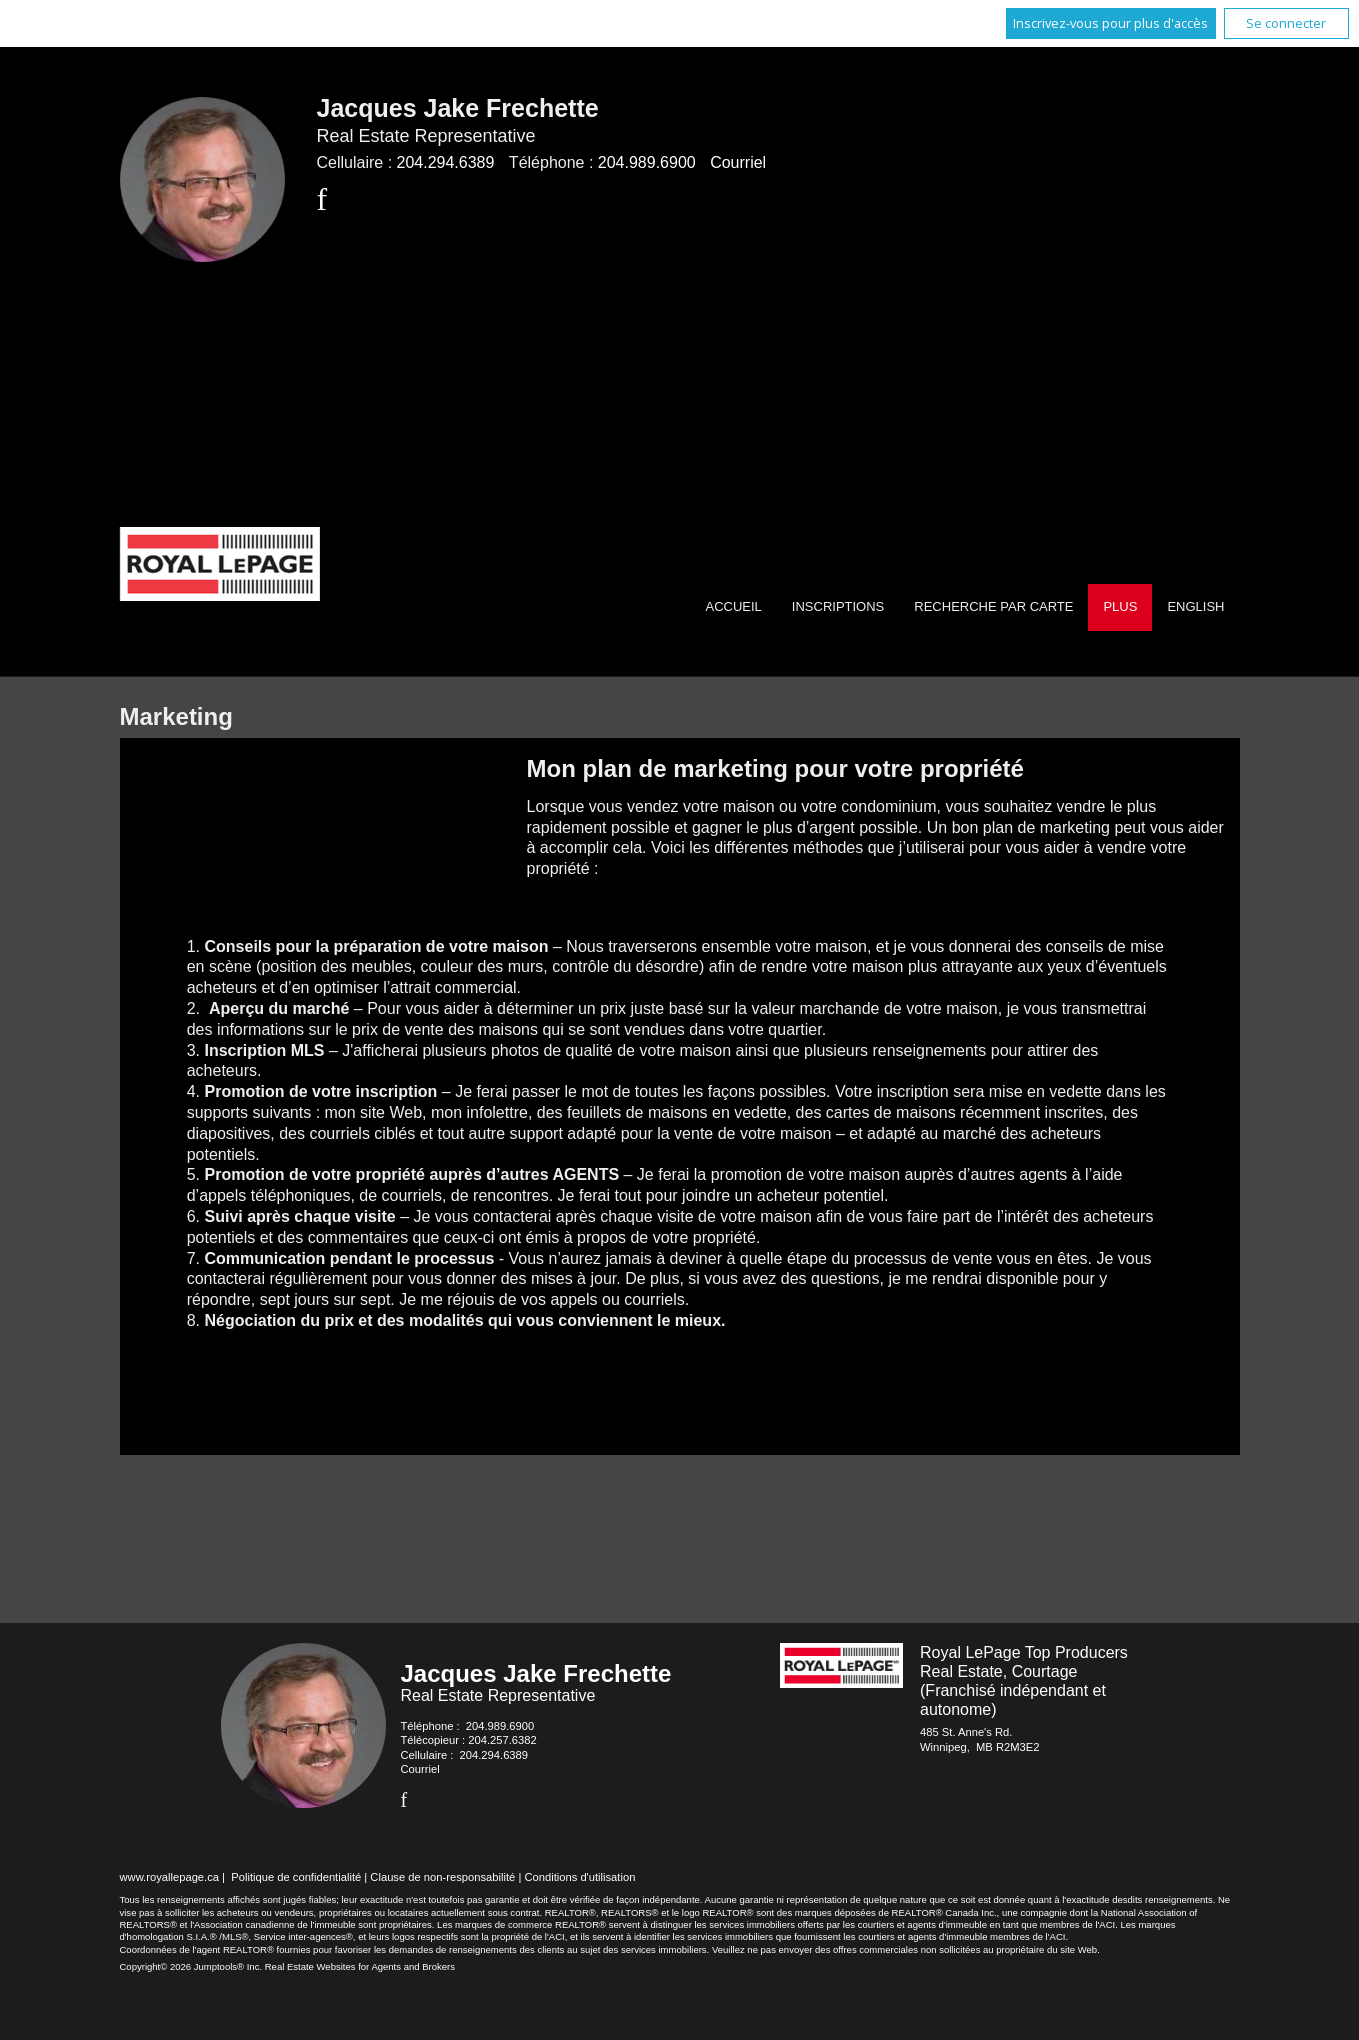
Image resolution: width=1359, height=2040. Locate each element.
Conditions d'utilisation (579, 1877)
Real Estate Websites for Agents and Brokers (360, 1966)
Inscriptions (838, 606)
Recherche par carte (993, 606)
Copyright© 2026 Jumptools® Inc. (191, 1966)
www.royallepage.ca (170, 1877)
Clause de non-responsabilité (442, 1877)
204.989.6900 (647, 162)
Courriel (738, 162)
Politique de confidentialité (296, 1877)
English (1195, 606)
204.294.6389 (446, 162)
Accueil (733, 606)
